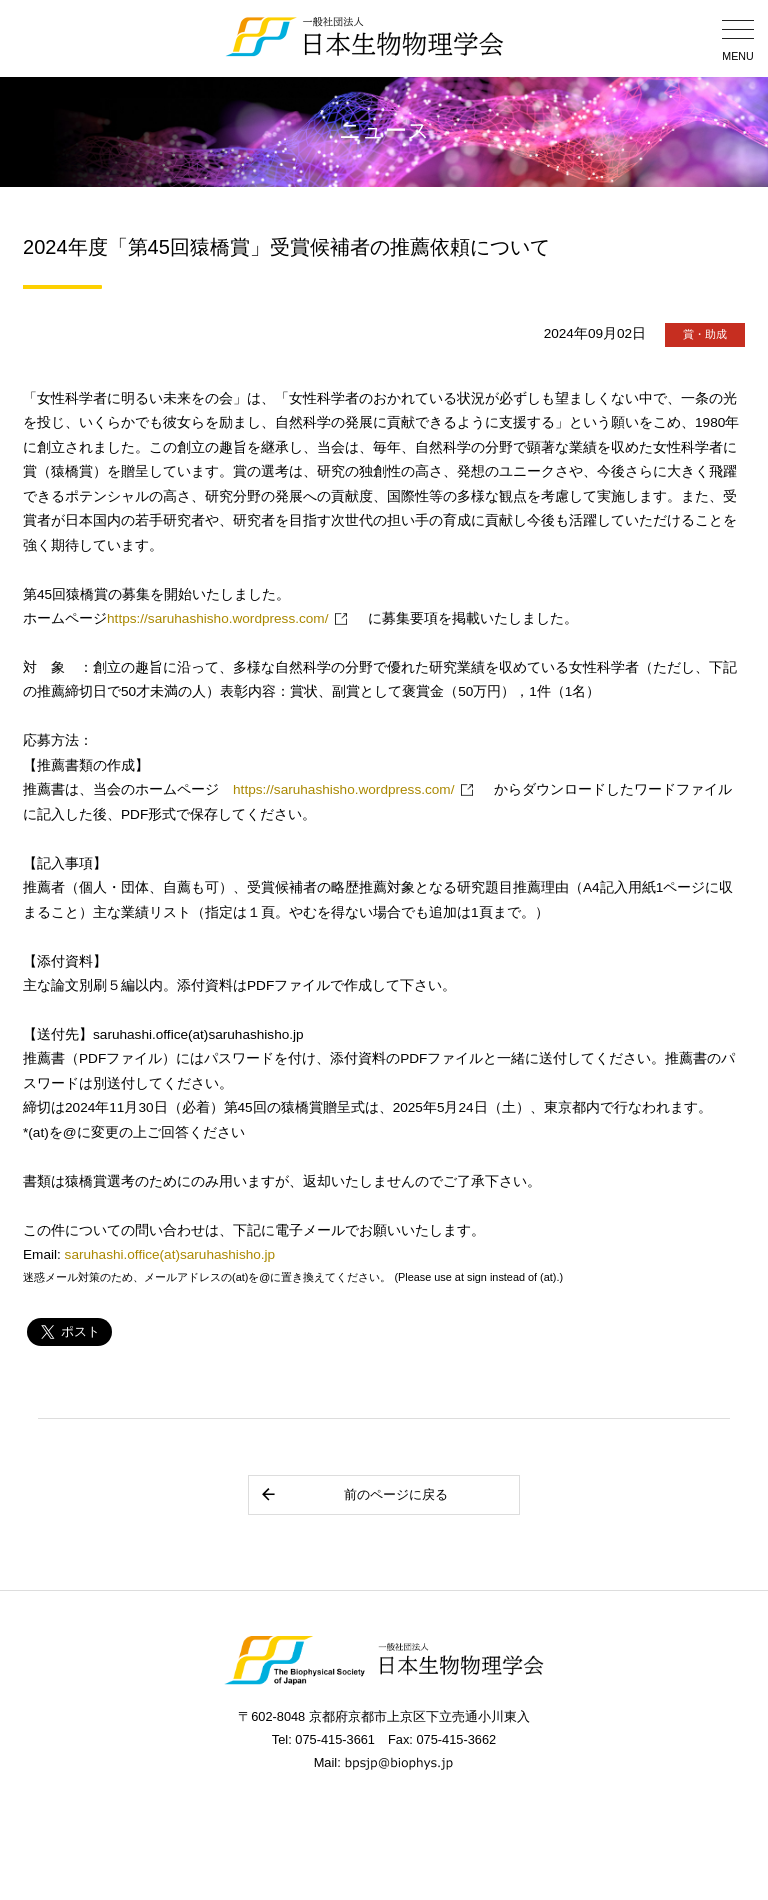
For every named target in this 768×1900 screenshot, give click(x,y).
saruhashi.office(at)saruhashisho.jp (170, 1254)
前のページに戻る (353, 1494)
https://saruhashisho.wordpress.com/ (217, 618)
